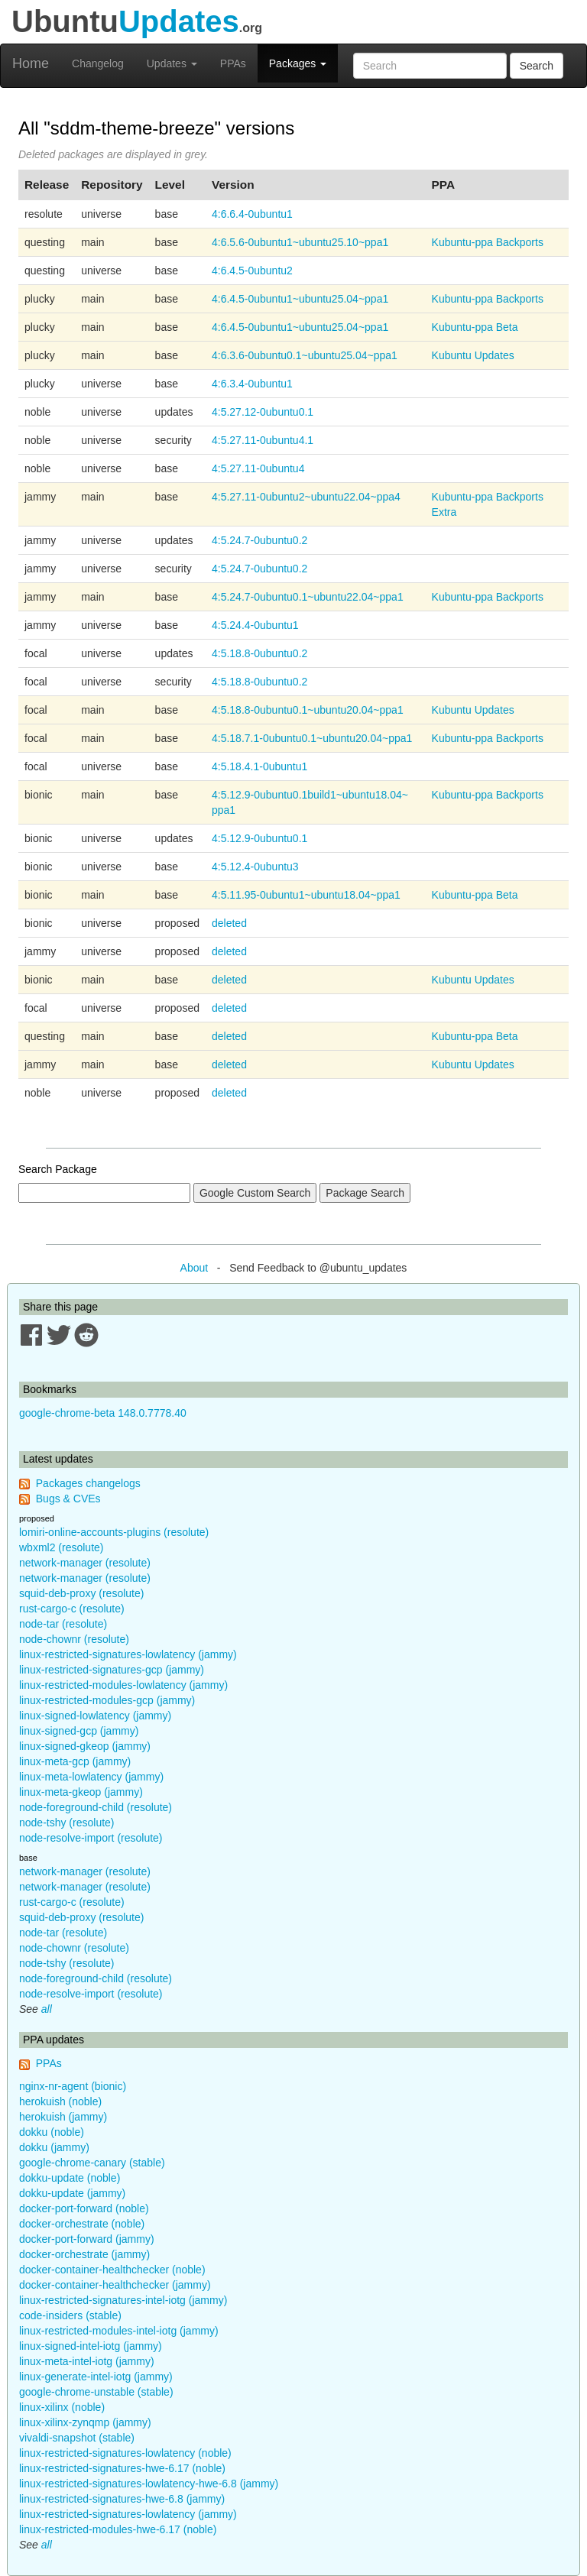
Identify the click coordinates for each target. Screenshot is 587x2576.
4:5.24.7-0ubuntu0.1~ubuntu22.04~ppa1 (308, 597)
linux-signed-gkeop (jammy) (85, 1746)
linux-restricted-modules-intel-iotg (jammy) (119, 2331)
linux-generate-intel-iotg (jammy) (96, 2376)
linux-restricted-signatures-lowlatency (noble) (125, 2453)
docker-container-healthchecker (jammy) (115, 2285)
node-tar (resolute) (63, 1624)
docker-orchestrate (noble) (81, 2224)
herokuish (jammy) (63, 2117)
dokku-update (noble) (69, 2178)
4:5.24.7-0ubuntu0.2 (259, 540)
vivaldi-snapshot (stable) (77, 2438)
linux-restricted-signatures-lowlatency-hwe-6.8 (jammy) (148, 2483)
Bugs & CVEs (68, 1498)
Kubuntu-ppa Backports (487, 242)
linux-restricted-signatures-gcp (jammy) (111, 1670)
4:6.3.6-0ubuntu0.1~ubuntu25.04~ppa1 (304, 355)
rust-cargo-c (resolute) (72, 1608)
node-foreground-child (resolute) (95, 1807)
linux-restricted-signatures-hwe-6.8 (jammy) (122, 2499)
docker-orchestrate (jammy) (84, 2254)
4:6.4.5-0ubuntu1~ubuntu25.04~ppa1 (300, 299)
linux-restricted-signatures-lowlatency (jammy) (128, 1654)
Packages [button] (297, 63)
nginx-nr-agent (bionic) (72, 2086)
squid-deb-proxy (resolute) (81, 1593)
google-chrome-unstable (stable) (96, 2392)
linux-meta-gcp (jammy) (75, 1761)
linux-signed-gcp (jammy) (78, 1731)
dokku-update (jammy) (72, 2193)
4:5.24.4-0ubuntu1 (255, 625)
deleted (229, 923)
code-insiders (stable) (70, 2315)
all (46, 2009)
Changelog (98, 63)
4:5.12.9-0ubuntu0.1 (259, 838)
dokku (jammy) (54, 2147)
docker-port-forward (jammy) (86, 2239)
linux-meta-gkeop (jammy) (81, 1792)
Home (30, 63)
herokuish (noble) (60, 2101)
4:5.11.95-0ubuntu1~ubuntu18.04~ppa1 (306, 895)
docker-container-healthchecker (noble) (112, 2269)
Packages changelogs (88, 1483)
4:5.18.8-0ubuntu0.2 (259, 653)
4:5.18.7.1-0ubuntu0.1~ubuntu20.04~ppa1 (312, 738)
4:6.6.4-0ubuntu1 (252, 214)
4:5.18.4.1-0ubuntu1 (259, 766)
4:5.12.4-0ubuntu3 (255, 866)
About (194, 1268)
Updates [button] (172, 63)
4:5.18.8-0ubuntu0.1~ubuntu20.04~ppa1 (308, 710)
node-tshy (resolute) (67, 1822)
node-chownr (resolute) (74, 1639)
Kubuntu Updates (473, 355)
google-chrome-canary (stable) (92, 2162)
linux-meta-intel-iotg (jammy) (86, 2361)
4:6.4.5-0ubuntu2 (252, 270)
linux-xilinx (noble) (62, 2407)
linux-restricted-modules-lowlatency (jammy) (123, 1685)
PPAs (233, 63)
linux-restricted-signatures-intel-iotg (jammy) (123, 2300)
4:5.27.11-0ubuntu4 (258, 468)
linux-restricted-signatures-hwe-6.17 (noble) (122, 2468)
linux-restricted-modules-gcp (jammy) (107, 1700)
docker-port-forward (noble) (84, 2208)
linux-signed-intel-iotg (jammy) (90, 2346)
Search (536, 66)
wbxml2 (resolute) (61, 1547)
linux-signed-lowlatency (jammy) (95, 1715)
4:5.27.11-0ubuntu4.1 (262, 440)
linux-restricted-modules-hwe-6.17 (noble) (117, 2529)
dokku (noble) (51, 2132)
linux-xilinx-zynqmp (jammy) (85, 2422)
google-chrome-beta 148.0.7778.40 (102, 1413)
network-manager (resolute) (85, 1563)
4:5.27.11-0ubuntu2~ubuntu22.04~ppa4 (306, 497)
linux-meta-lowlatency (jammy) (91, 1777)
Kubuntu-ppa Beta (475, 327)
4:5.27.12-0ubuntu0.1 (262, 412)
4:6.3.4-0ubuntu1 (252, 383)
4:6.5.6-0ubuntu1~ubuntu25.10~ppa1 (300, 242)
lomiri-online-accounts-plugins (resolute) (114, 1532)
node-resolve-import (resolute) (91, 1838)
